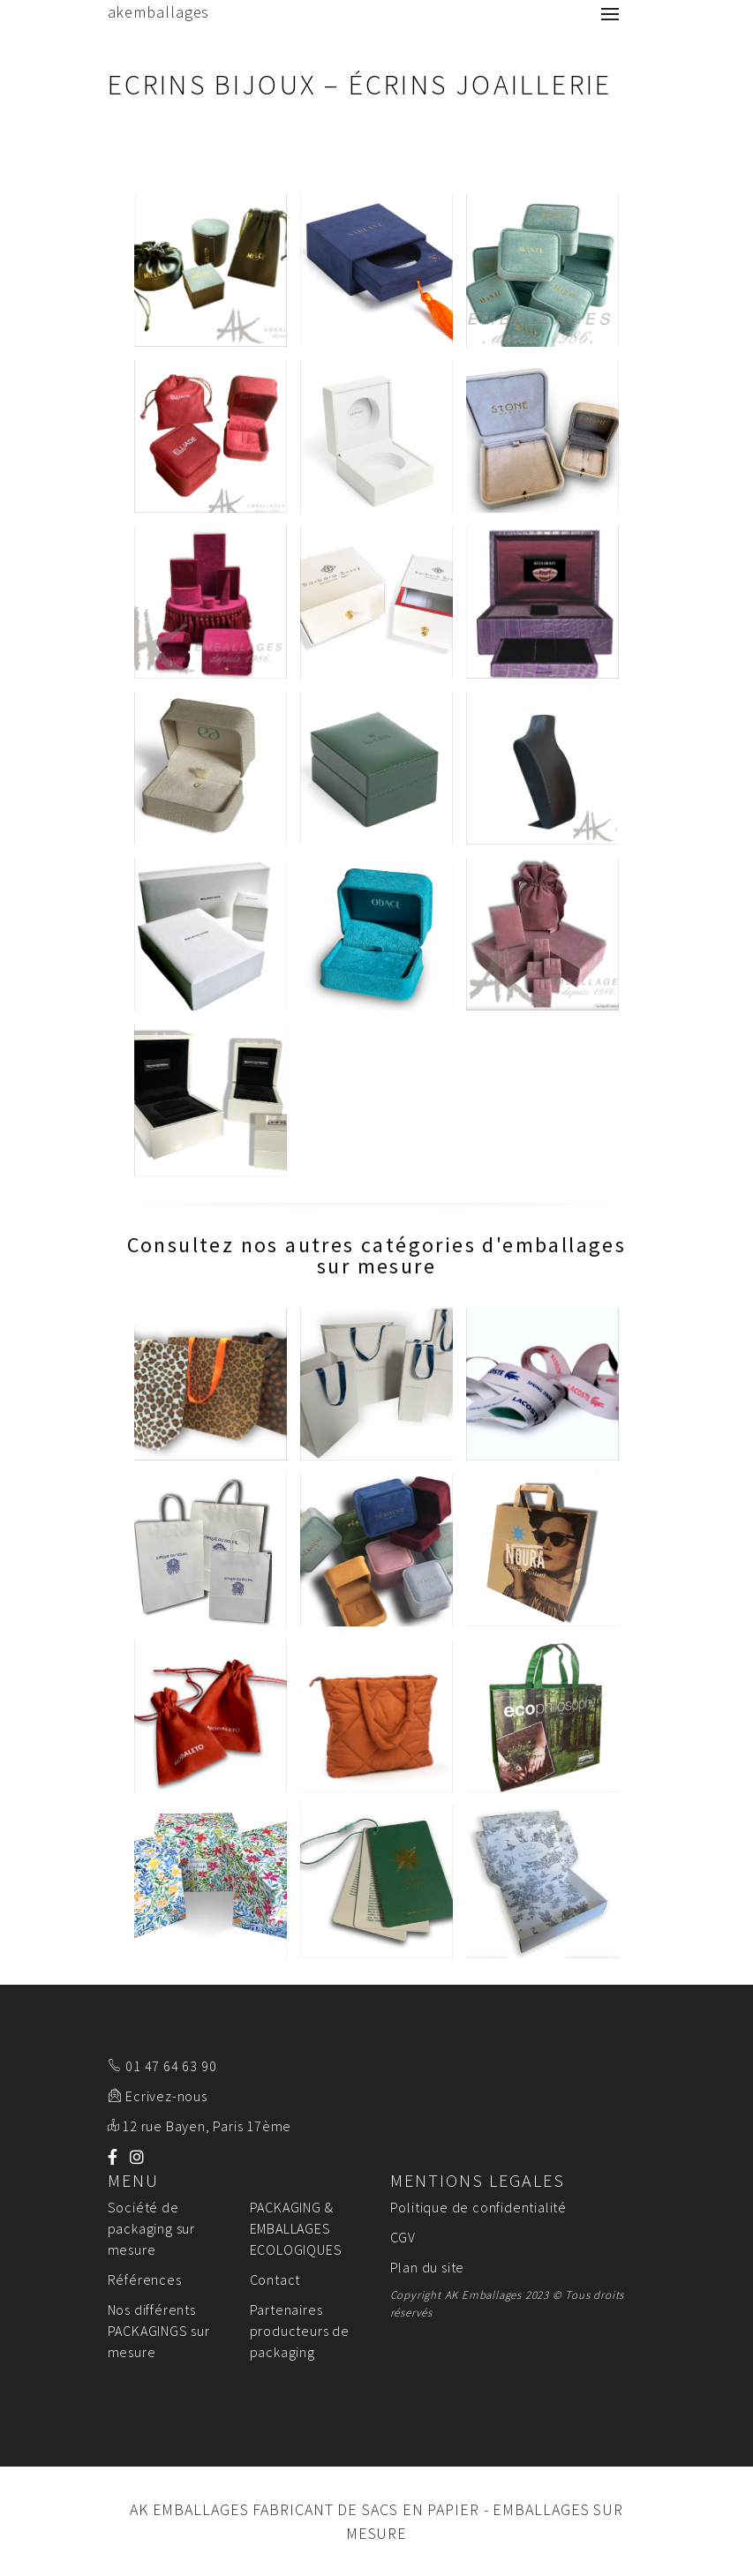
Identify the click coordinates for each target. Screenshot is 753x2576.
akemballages (159, 12)
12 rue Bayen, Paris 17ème (206, 2126)
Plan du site (427, 2267)
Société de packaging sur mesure (151, 2228)
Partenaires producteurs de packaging (300, 2331)
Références (145, 2279)
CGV (403, 2237)
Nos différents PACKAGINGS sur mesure (159, 2331)
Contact (275, 2279)
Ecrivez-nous (166, 2096)
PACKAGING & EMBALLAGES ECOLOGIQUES (296, 2228)
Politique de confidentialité (478, 2207)
